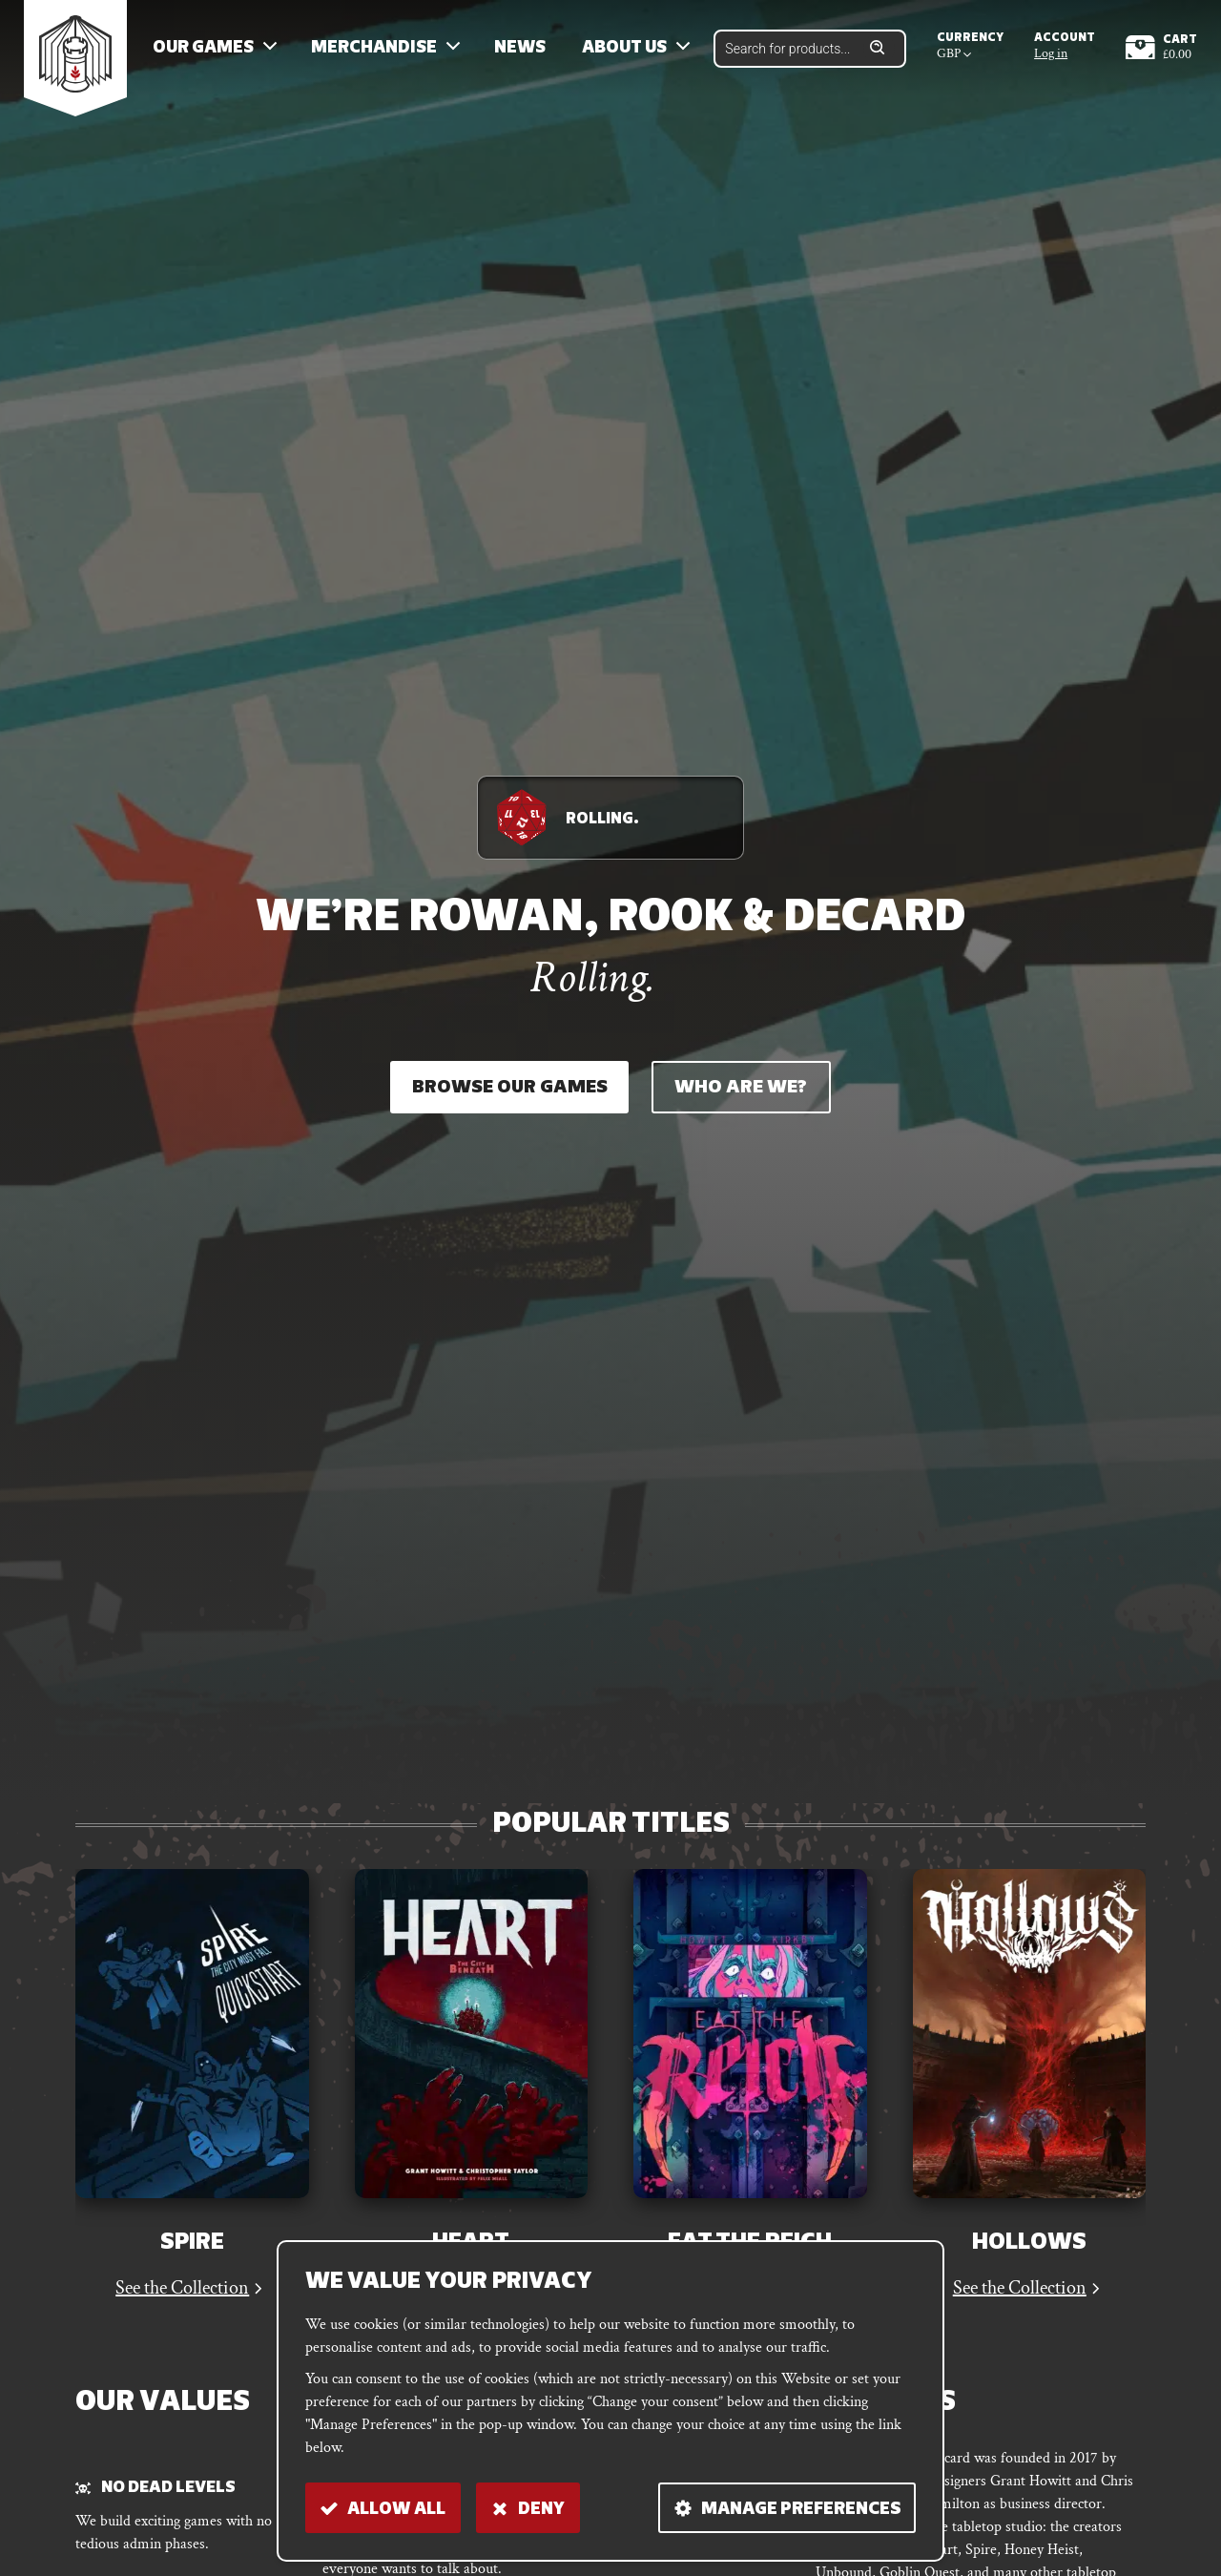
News (520, 48)
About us (624, 48)
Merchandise (374, 48)
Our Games (203, 48)
